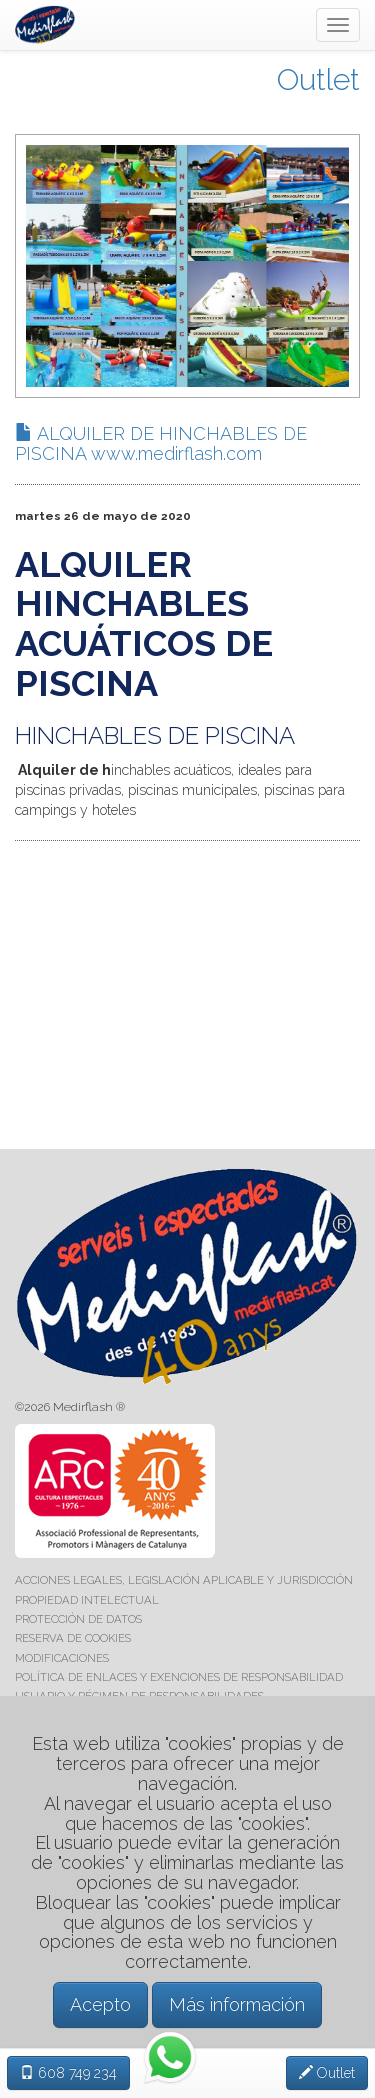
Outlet (318, 79)
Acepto (100, 2004)
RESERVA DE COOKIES (73, 1638)
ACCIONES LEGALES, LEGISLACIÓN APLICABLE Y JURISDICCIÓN (184, 1580)
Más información (237, 2004)
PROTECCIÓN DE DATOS (78, 1619)
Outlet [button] (327, 2073)
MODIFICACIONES (62, 1658)
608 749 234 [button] (68, 2073)
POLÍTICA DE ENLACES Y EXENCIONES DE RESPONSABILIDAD (179, 1677)
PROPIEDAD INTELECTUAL (87, 1600)
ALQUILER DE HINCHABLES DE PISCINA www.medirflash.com (161, 443)
